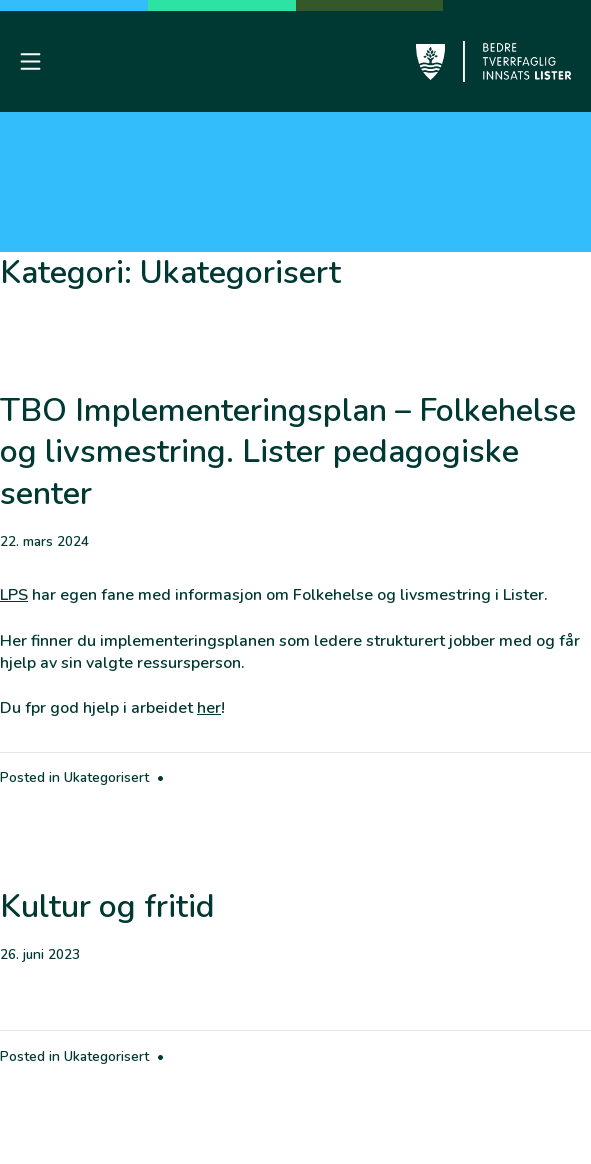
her (209, 708)
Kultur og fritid (107, 906)
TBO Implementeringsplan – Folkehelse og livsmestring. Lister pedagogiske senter (288, 452)
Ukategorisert (106, 777)
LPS (14, 595)
